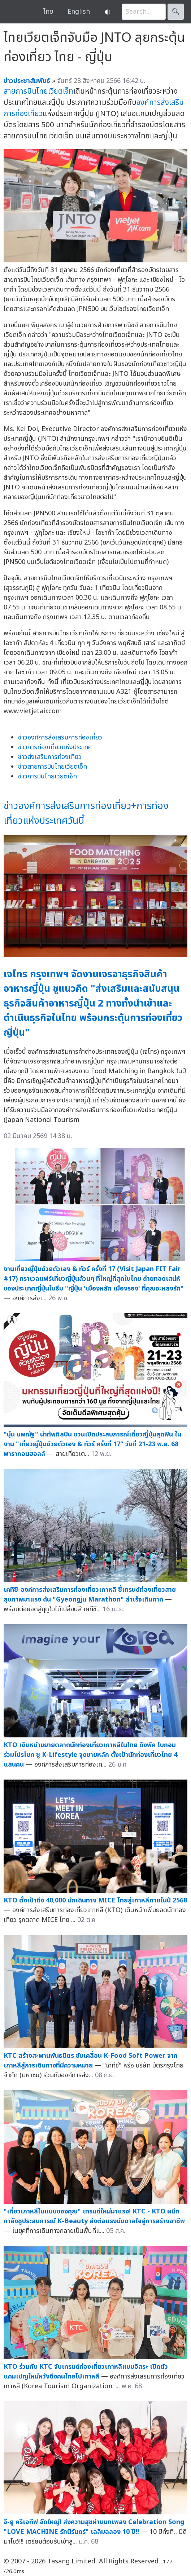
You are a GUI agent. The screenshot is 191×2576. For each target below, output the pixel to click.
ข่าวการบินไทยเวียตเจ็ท (47, 776)
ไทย (48, 12)
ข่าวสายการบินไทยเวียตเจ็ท (52, 767)
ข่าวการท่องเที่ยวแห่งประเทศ (55, 747)
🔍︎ (176, 12)
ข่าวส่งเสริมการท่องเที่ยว (50, 757)
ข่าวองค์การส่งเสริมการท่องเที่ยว (60, 737)
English (79, 12)
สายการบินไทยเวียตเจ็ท (38, 91)
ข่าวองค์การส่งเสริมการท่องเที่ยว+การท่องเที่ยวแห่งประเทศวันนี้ (86, 813)
